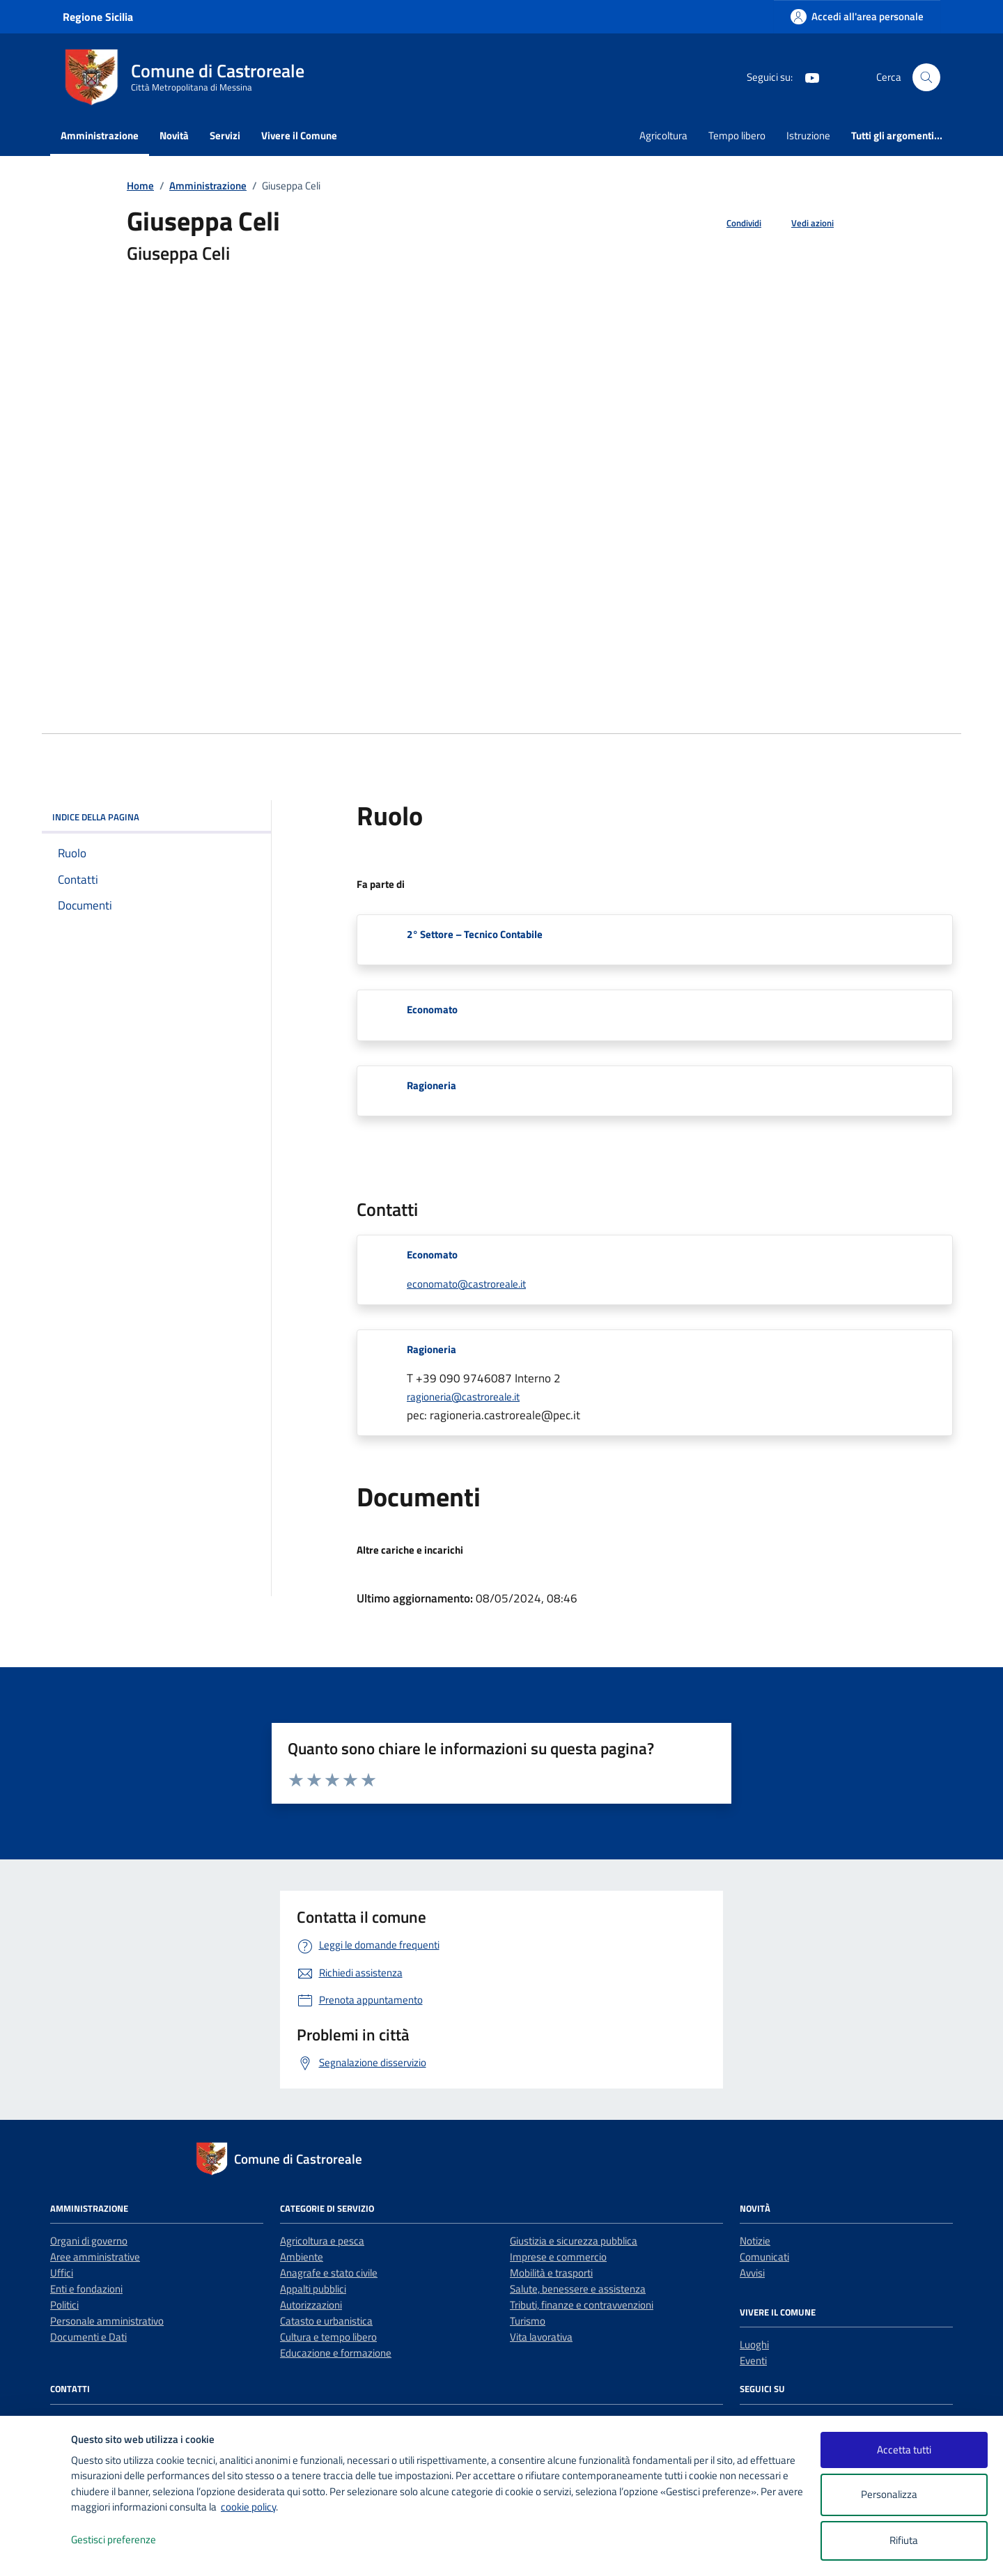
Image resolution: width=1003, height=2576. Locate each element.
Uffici (61, 2273)
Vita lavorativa (541, 2337)
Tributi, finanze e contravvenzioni (581, 2305)
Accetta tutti (904, 2450)
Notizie (755, 2241)
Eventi (753, 2360)
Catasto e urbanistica (326, 2321)
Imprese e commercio (558, 2257)
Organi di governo (88, 2241)
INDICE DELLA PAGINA (156, 817)
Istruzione (808, 135)
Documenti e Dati (88, 2337)
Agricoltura (663, 135)
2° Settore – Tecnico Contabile (475, 934)
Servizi (225, 135)
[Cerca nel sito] (926, 77)
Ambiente (301, 2257)
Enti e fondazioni (86, 2289)
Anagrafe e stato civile (329, 2273)
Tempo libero (736, 135)
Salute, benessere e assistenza (578, 2289)
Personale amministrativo (107, 2321)
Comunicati (764, 2257)
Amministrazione (100, 135)
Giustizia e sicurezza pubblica (573, 2241)
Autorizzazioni (311, 2305)
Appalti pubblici (313, 2289)
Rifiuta (903, 2540)
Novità (174, 135)
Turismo (527, 2321)
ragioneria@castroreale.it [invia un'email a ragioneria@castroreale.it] (463, 1397)
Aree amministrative (95, 2257)
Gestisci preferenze (128, 2540)
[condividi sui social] (732, 223)
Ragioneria (431, 1085)
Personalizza (904, 2494)
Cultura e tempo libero (328, 2337)
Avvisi (752, 2273)
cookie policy (248, 2507)
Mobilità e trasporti (551, 2273)
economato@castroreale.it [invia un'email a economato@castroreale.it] (466, 1284)
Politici (64, 2305)
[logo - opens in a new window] (35, 2551)
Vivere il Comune (299, 135)
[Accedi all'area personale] (857, 16)
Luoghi (754, 2344)
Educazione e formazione (335, 2353)
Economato (432, 1009)
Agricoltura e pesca (322, 2241)
